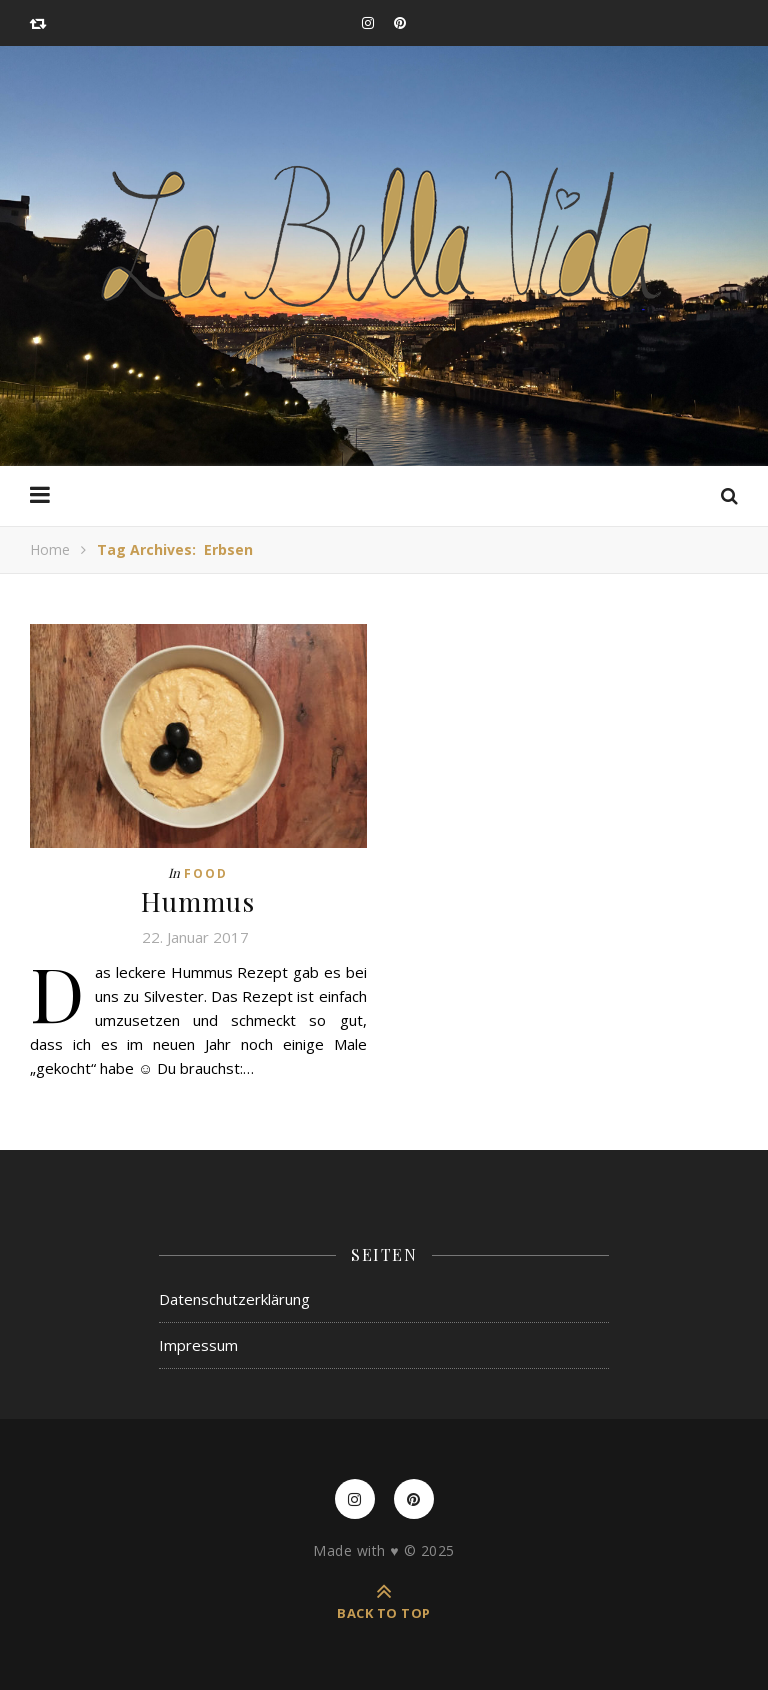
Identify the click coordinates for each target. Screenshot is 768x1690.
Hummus (198, 901)
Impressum (198, 1345)
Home (50, 549)
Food (206, 873)
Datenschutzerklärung (234, 1299)
